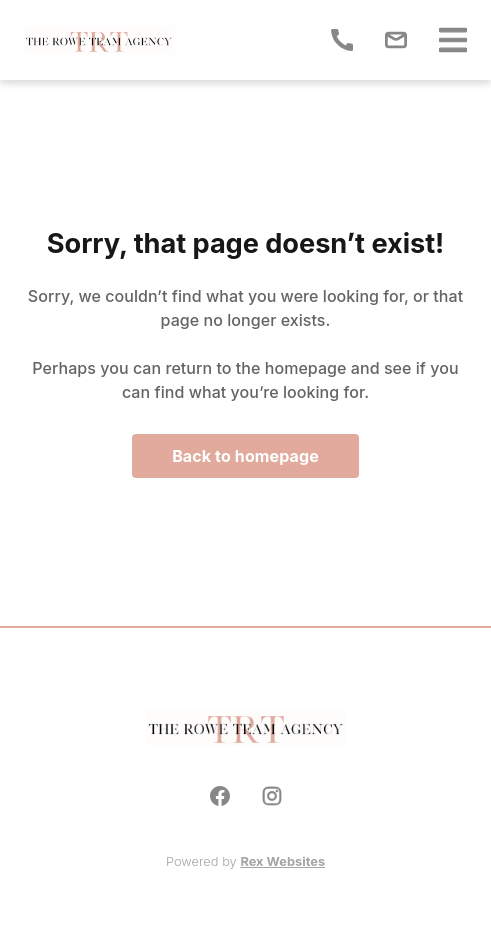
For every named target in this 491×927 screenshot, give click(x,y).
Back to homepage (245, 456)
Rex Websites (282, 861)
